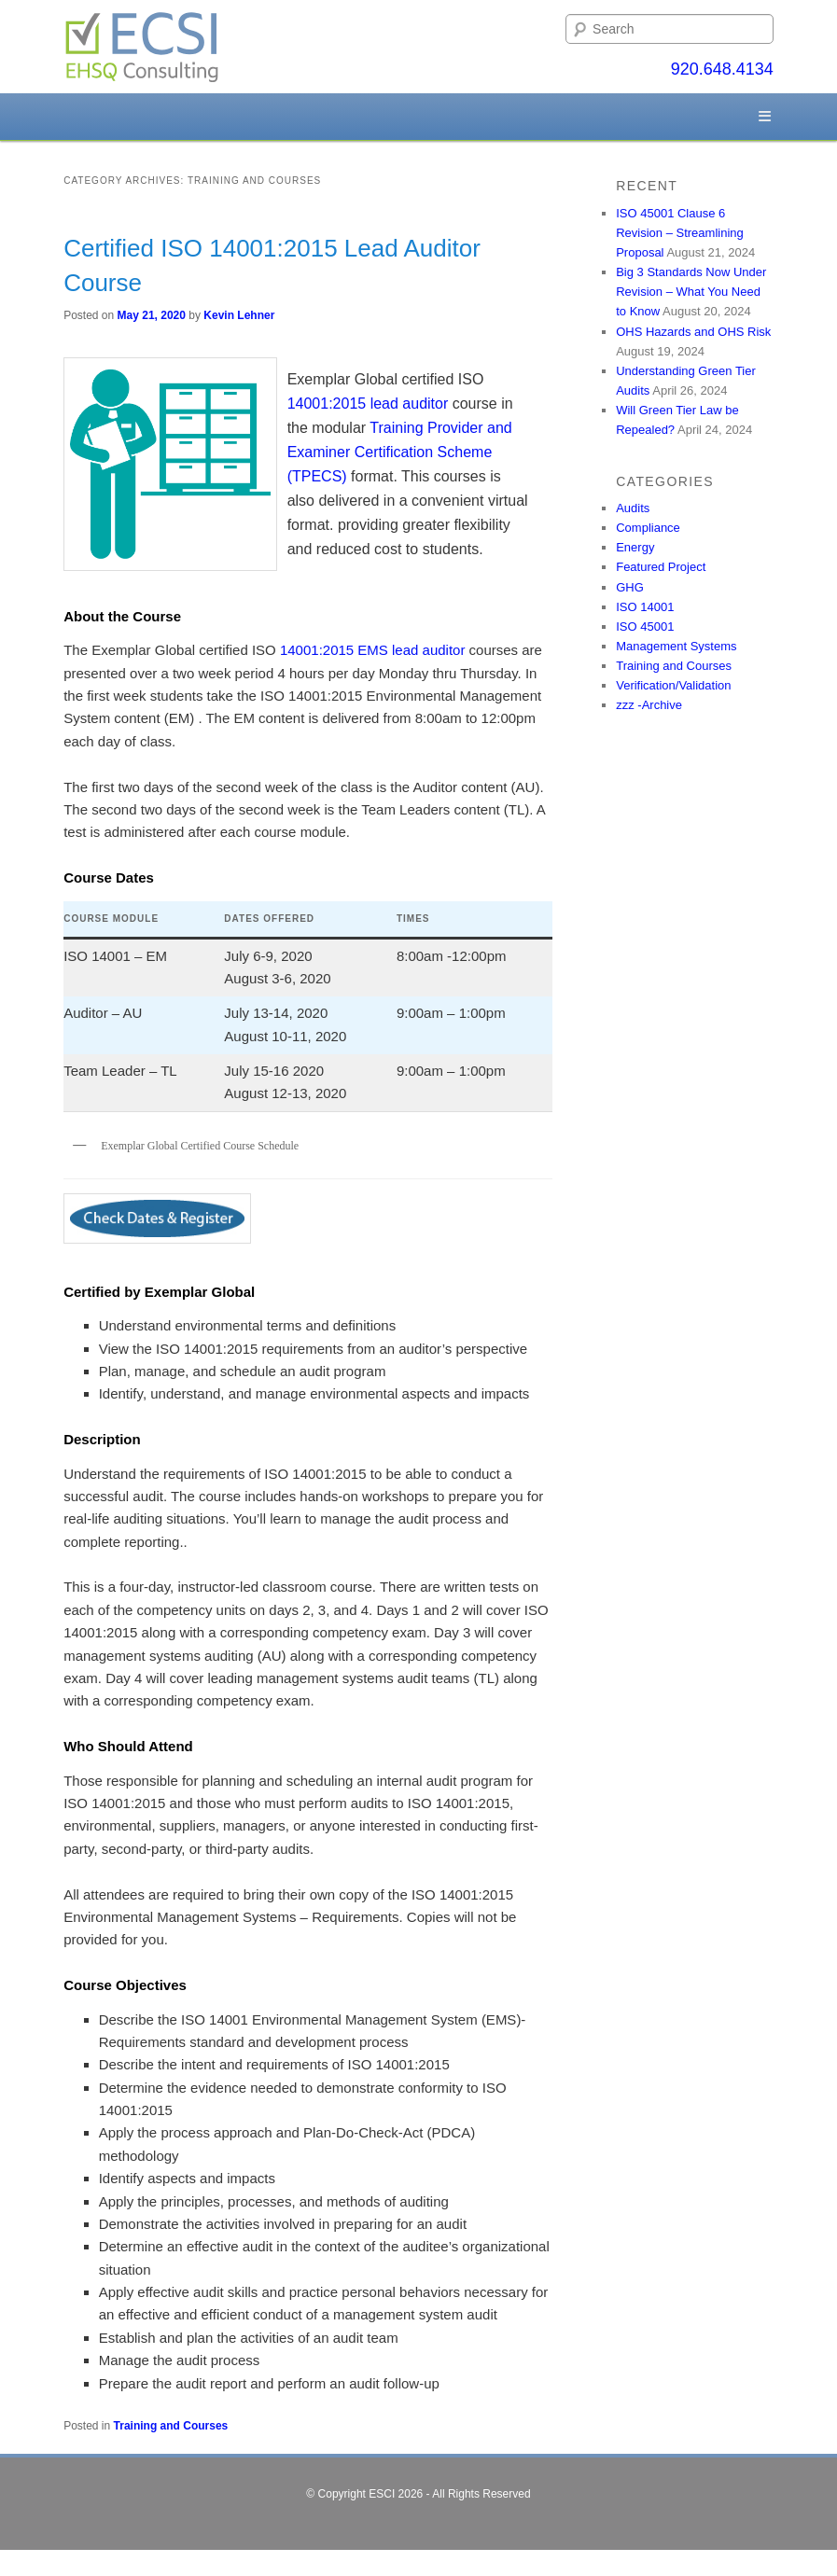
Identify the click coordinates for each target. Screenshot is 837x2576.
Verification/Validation (673, 685)
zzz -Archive (649, 705)
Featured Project (660, 567)
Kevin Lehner (238, 315)
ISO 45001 (645, 627)
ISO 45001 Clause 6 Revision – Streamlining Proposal (680, 232)
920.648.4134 (722, 69)
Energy (635, 547)
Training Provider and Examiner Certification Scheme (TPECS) (399, 452)
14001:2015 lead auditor (368, 403)
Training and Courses (171, 2425)
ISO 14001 (645, 607)
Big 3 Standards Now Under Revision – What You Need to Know (691, 291)
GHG (630, 587)
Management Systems (676, 646)
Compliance (648, 528)
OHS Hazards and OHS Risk (693, 332)
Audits (632, 508)
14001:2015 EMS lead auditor (372, 650)
